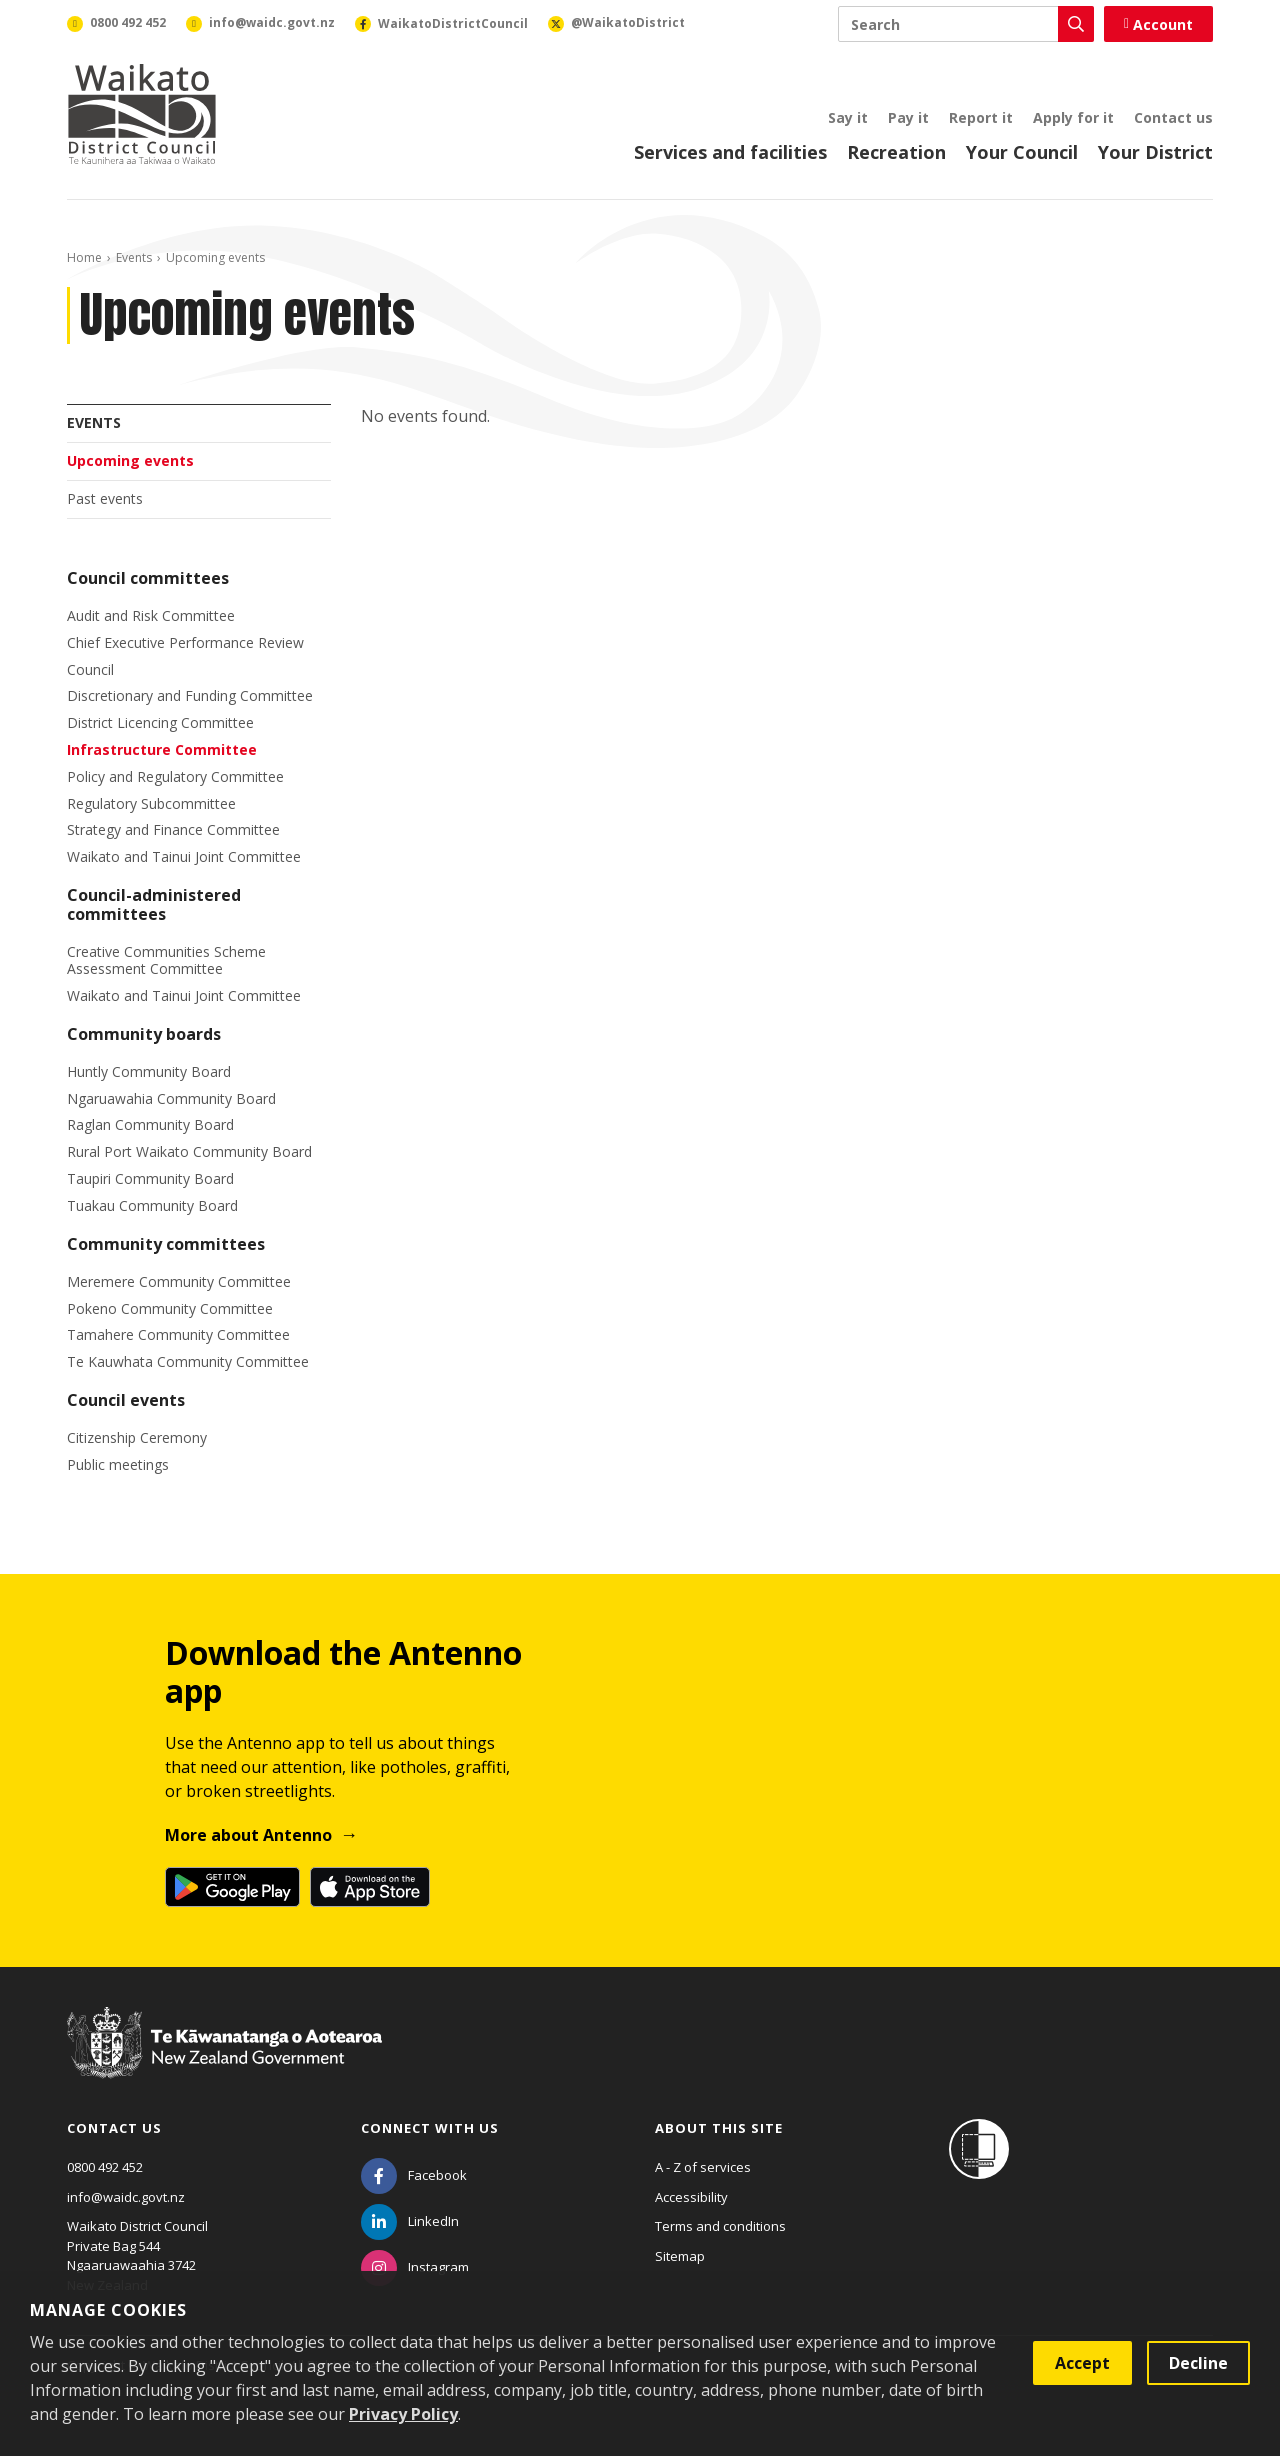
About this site (719, 2128)
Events (134, 257)
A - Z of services (703, 2167)
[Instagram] (415, 2267)
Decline (1198, 2363)
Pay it (908, 117)
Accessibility (691, 2197)
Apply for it (1073, 117)
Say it (848, 117)
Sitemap (680, 2256)
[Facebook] (414, 2175)
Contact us (1173, 117)
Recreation (896, 152)
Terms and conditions (720, 2226)
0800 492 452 (105, 2167)
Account (1158, 24)
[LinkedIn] (410, 2221)
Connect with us (430, 2128)
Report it (981, 117)
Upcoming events (130, 460)
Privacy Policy (403, 2414)
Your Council (1022, 152)
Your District (1155, 152)
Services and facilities (730, 152)
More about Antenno (248, 1835)
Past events (105, 498)
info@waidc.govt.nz (126, 2197)
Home (84, 257)
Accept (1082, 2363)
